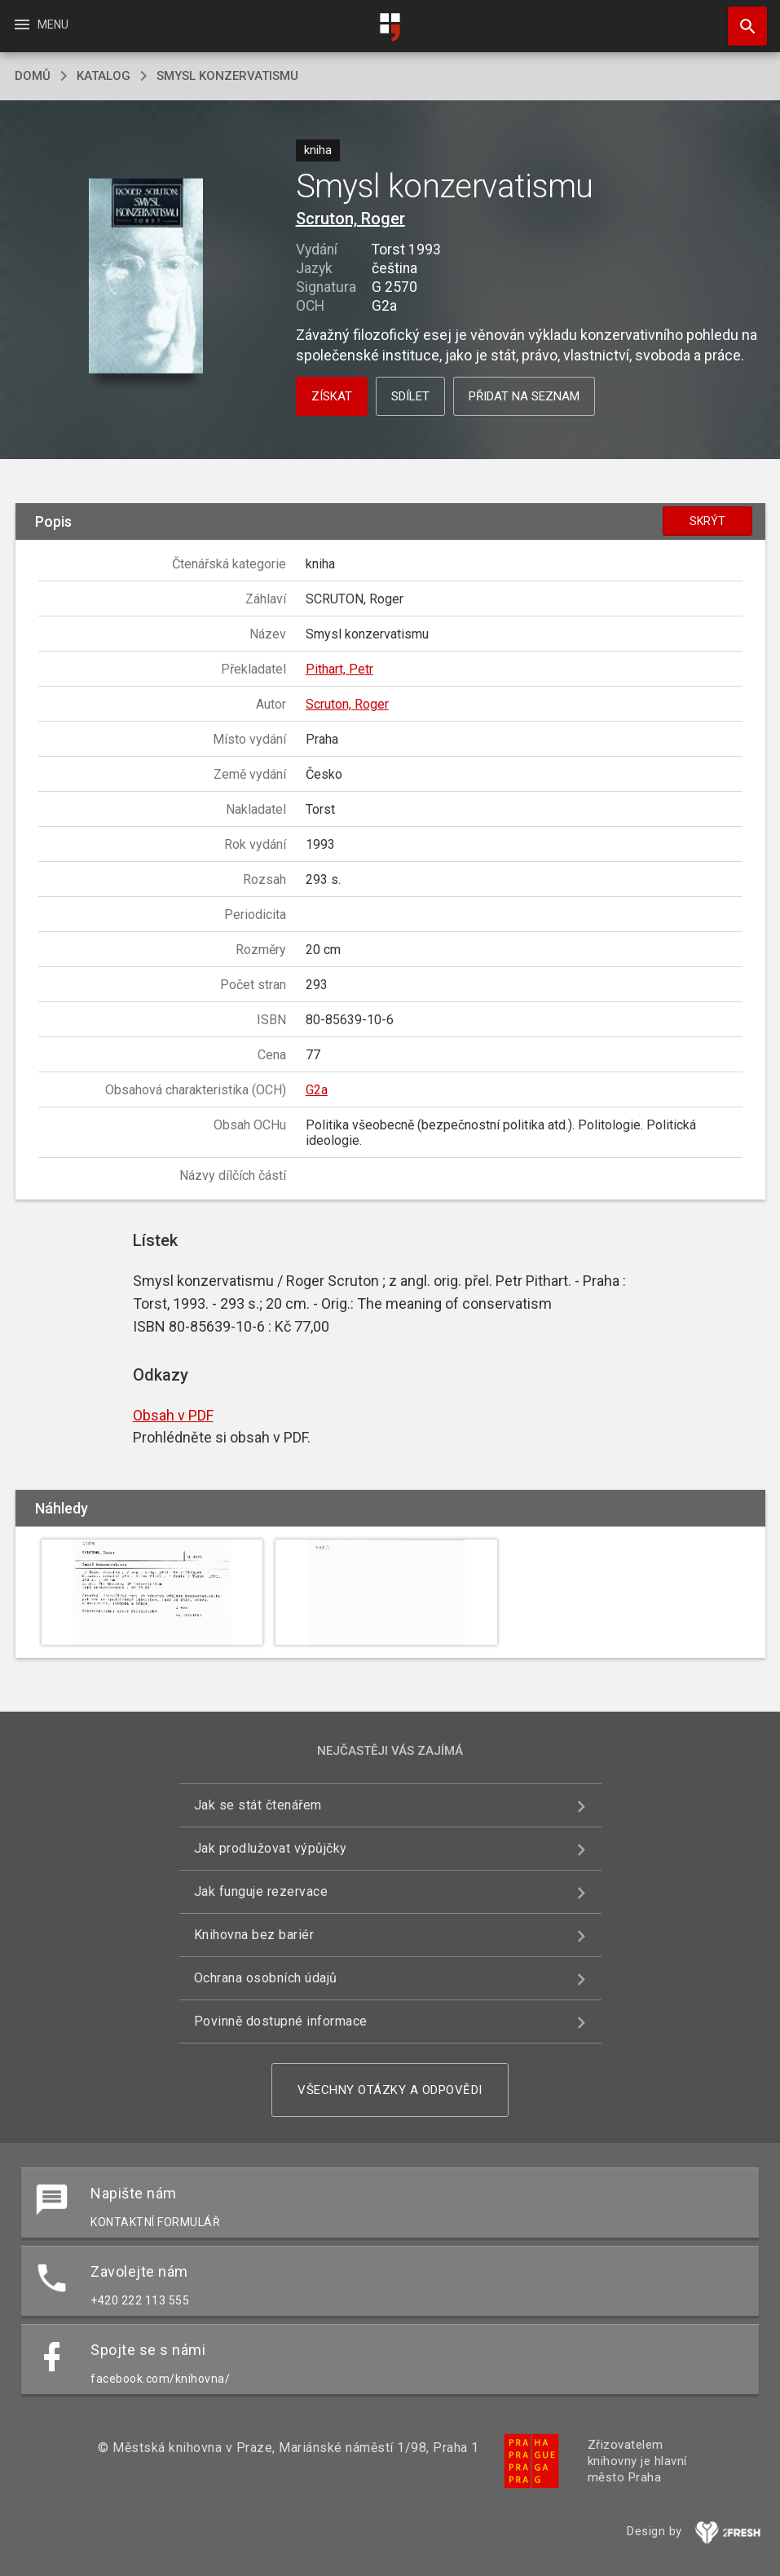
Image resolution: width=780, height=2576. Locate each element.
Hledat (740, 18)
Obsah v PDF (173, 1415)
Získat (331, 396)
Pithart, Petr (339, 669)
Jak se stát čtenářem (258, 1805)
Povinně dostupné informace (281, 2021)
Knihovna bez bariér (254, 1934)
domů (33, 75)
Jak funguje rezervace (261, 1891)
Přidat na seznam (524, 396)
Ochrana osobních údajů (265, 1978)
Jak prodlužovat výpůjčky (270, 1848)
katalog (103, 75)
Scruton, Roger (350, 218)
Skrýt (707, 521)
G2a (317, 1090)
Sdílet (410, 396)
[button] (146, 277)
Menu (40, 24)
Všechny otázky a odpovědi (390, 2090)
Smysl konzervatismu (227, 75)
